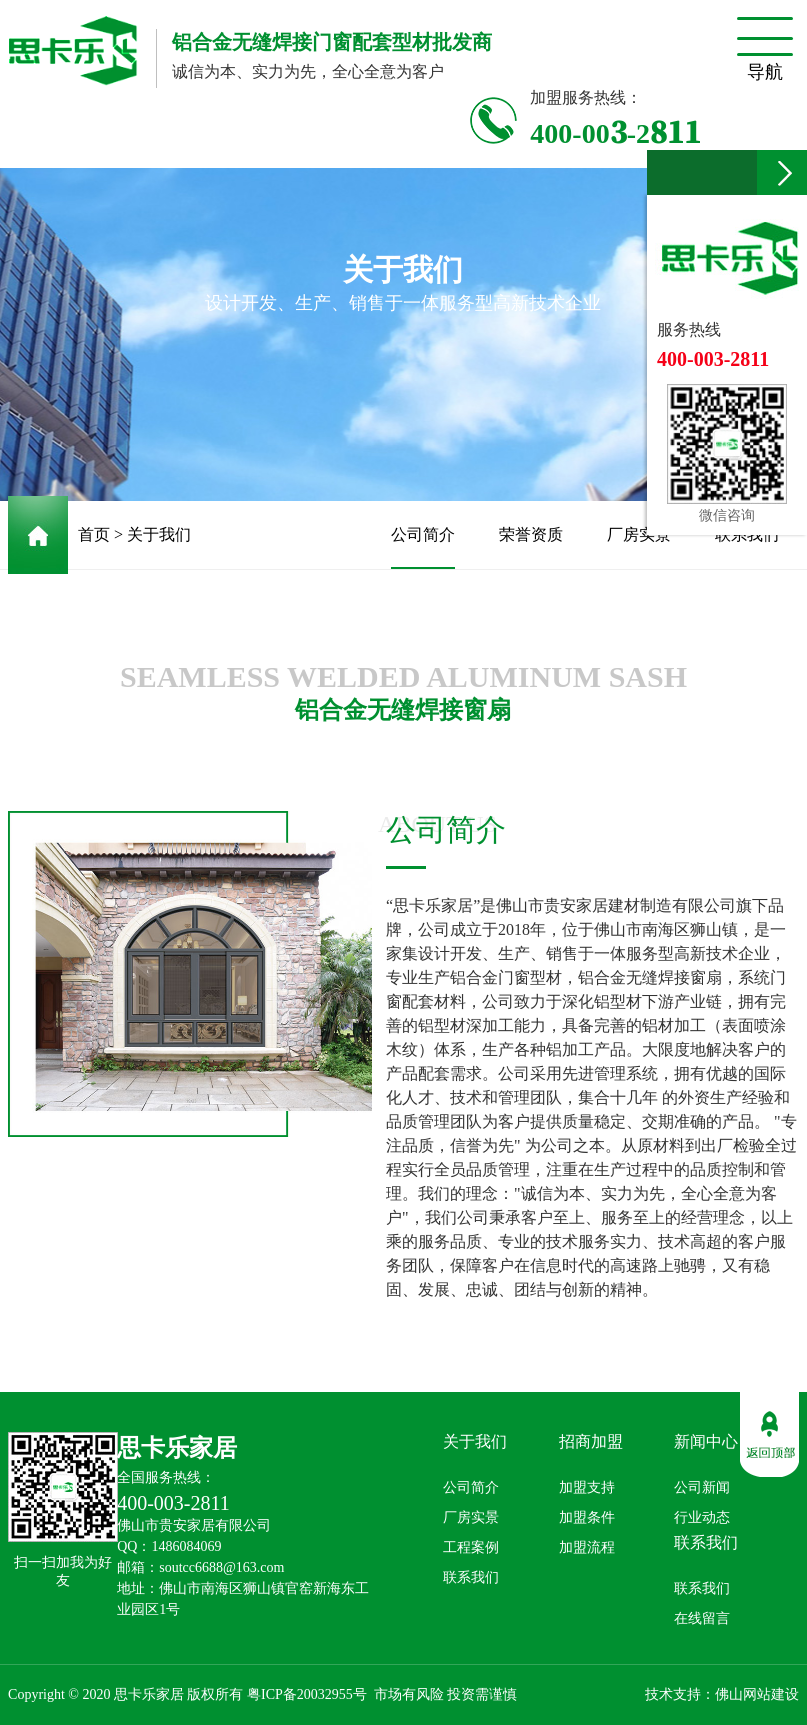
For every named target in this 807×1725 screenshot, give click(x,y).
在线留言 (702, 1618)
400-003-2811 (615, 131)
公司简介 (423, 547)
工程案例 (471, 1547)
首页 (94, 534)
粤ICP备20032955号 (307, 1694)
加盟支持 (587, 1487)
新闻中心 (706, 1441)
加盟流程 (587, 1547)
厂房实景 (639, 534)
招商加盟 (591, 1441)
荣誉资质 (531, 534)
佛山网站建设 (757, 1694)
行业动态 (702, 1517)
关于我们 (159, 534)
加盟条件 (587, 1517)
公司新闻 (702, 1487)
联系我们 (747, 534)
